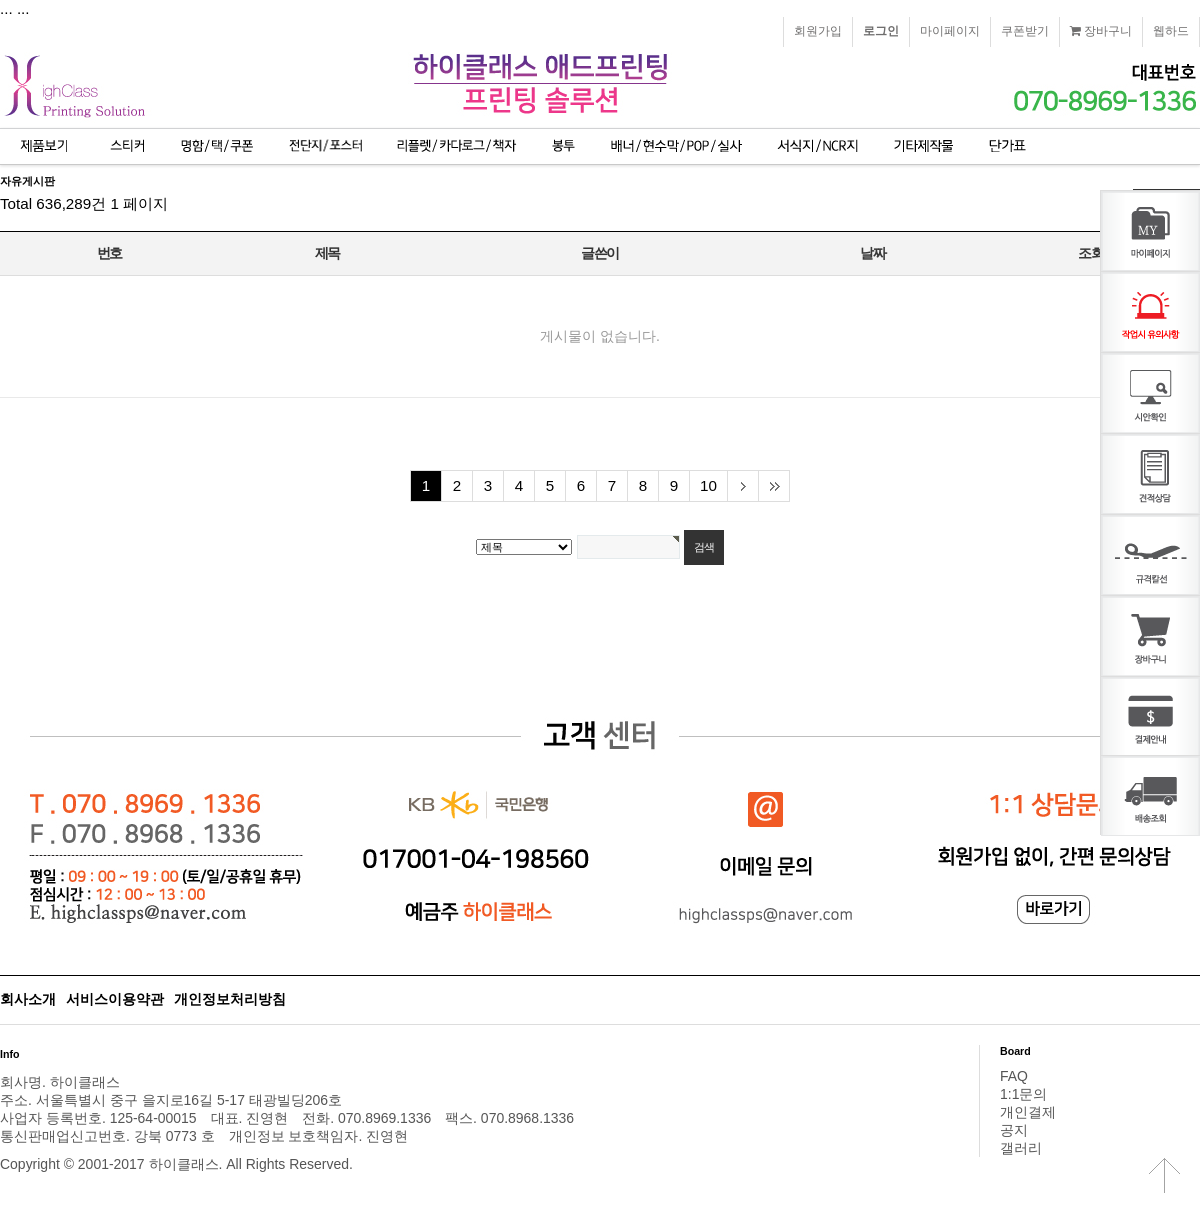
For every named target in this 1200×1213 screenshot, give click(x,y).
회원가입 (818, 31)
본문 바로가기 (0, 0)
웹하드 (1171, 31)
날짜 (872, 253)
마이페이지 (950, 31)
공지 (1014, 1130)
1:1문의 (1023, 1094)
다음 (742, 486)
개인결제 (1028, 1112)
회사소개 (28, 999)
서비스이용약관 (115, 999)
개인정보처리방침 (230, 999)
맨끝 (773, 486)
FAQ (1014, 1076)
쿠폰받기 (1025, 31)
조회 (1090, 253)
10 (708, 485)
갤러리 (1021, 1148)
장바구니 (1101, 31)
